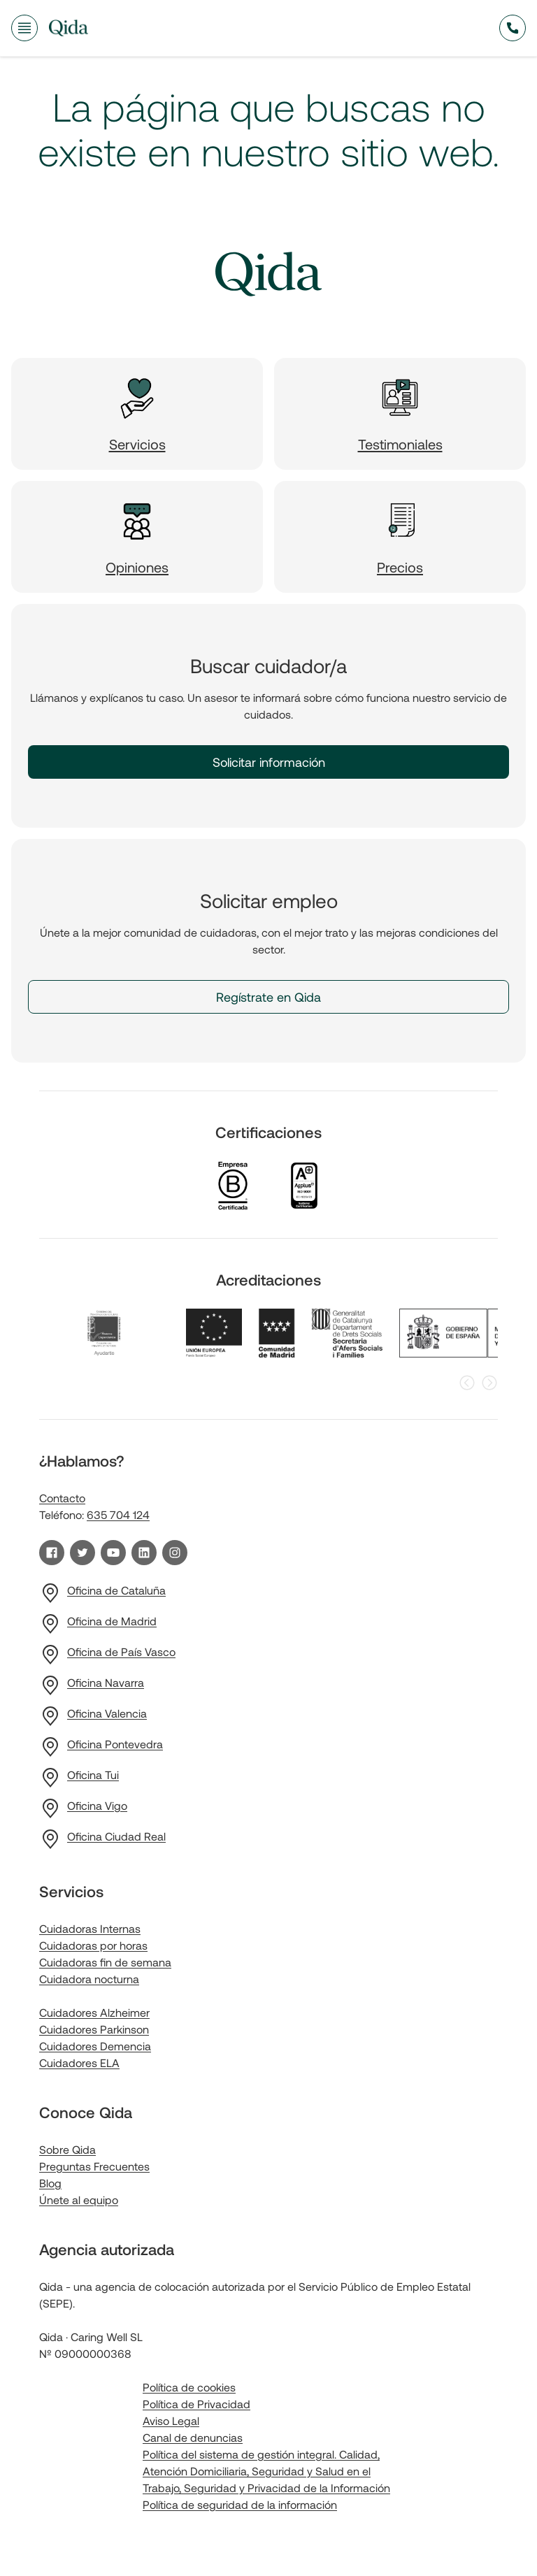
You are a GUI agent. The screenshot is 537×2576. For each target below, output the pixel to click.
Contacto (62, 1497)
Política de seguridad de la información (240, 2504)
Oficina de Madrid (112, 1620)
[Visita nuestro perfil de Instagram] (174, 1552)
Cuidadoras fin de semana (105, 1962)
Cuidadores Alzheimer (94, 2012)
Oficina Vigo (97, 1805)
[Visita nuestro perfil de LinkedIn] (144, 1552)
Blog (50, 2182)
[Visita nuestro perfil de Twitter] (82, 1552)
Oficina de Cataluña (116, 1590)
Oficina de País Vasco (121, 1651)
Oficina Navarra (105, 1682)
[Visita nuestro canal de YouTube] (113, 1552)
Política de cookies (189, 2387)
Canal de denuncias (193, 2437)
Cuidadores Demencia (95, 2045)
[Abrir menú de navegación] (24, 28)
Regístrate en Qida (268, 997)
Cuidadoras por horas (93, 1945)
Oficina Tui (93, 1774)
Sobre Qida (67, 2149)
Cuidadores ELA (79, 2062)
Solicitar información (269, 762)
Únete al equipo (78, 2199)
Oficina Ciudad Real (116, 1836)
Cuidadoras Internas (90, 1928)
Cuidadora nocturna (89, 1978)
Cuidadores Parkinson (94, 2029)
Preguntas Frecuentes (94, 2166)
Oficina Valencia (107, 1713)
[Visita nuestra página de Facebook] (51, 1552)
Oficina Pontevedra (115, 1743)
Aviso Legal (171, 2420)
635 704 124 (118, 1514)
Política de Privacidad (196, 2403)
